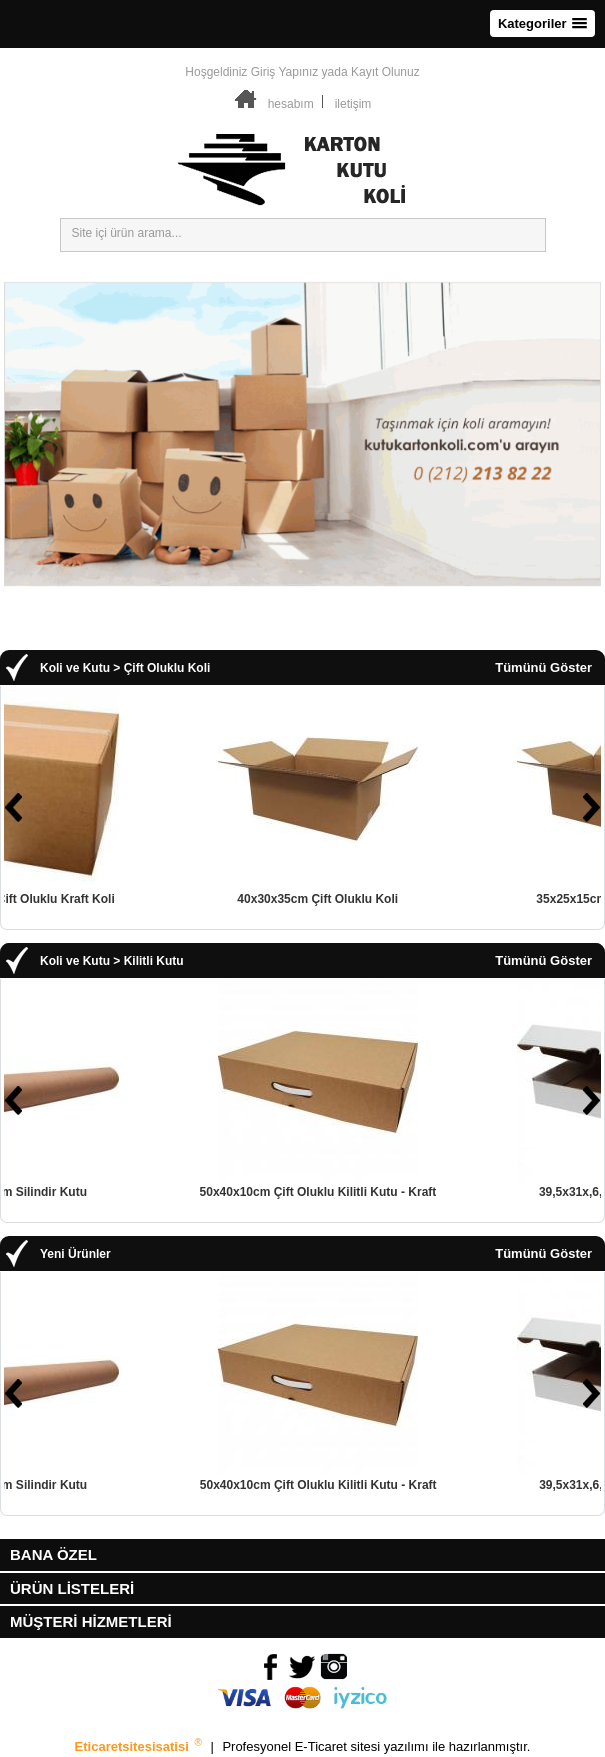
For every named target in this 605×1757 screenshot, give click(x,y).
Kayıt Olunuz (385, 72)
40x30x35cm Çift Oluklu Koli (451, 899)
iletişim (353, 104)
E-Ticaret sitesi (339, 1746)
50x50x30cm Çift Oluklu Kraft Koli (152, 899)
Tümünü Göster (543, 668)
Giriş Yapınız (285, 72)
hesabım (291, 104)
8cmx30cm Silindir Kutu (152, 1192)
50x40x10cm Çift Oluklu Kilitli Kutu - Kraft (451, 1192)
